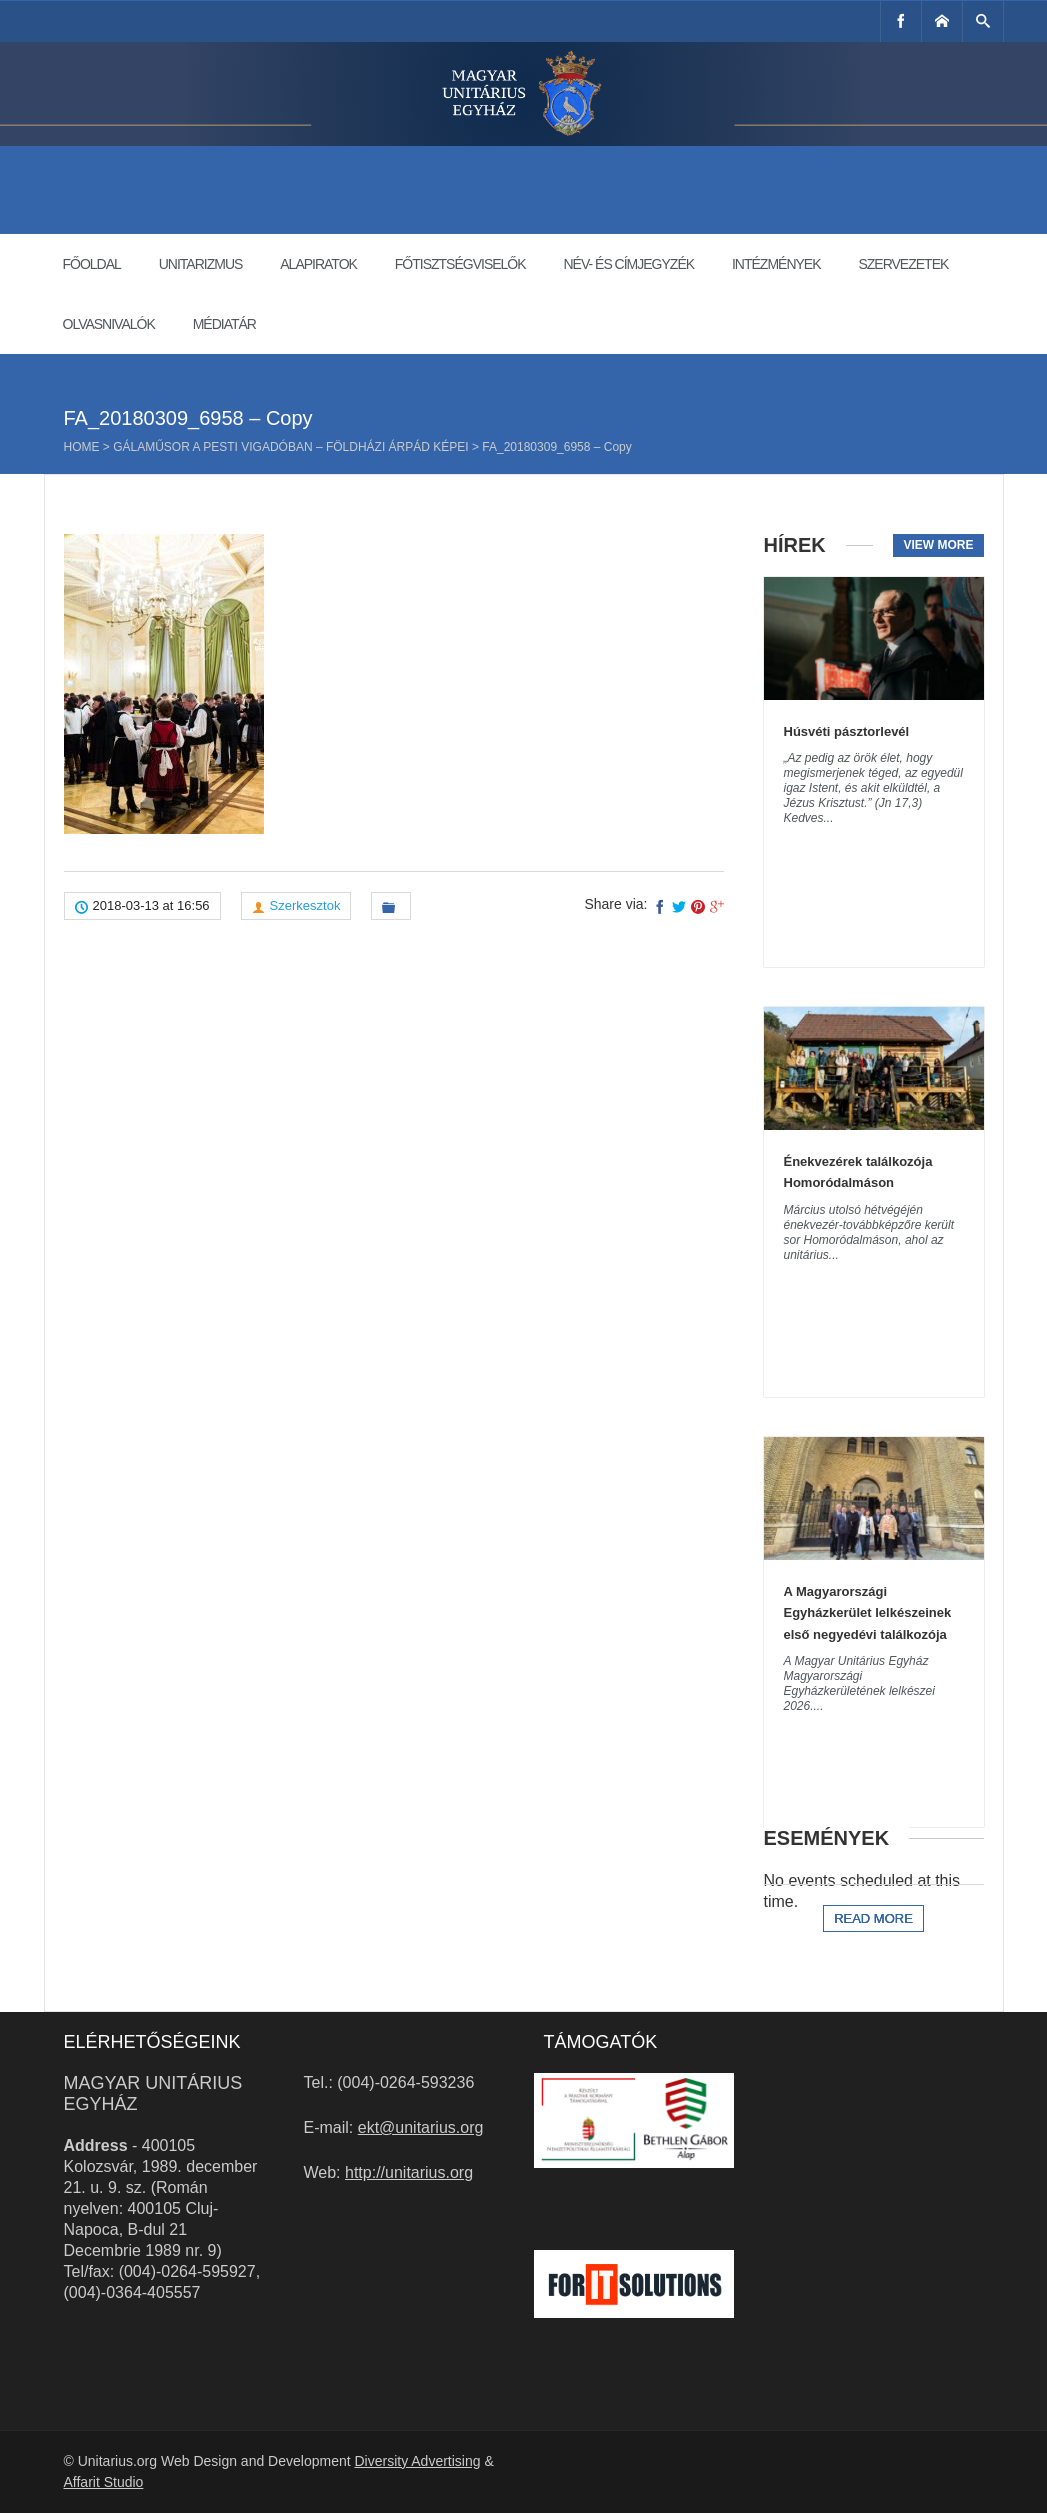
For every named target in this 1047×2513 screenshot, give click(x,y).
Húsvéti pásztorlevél (847, 731)
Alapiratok (318, 264)
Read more (873, 1918)
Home (82, 447)
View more (938, 545)
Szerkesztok (305, 905)
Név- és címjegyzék (628, 264)
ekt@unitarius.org (421, 2127)
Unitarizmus (201, 264)
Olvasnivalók (109, 324)
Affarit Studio (104, 2482)
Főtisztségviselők (460, 264)
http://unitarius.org (409, 2172)
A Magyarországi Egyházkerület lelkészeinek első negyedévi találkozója (868, 1613)
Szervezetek (903, 264)
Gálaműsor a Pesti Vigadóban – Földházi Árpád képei (290, 447)
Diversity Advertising (417, 2461)
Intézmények (776, 264)
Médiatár (224, 324)
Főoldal (92, 264)
